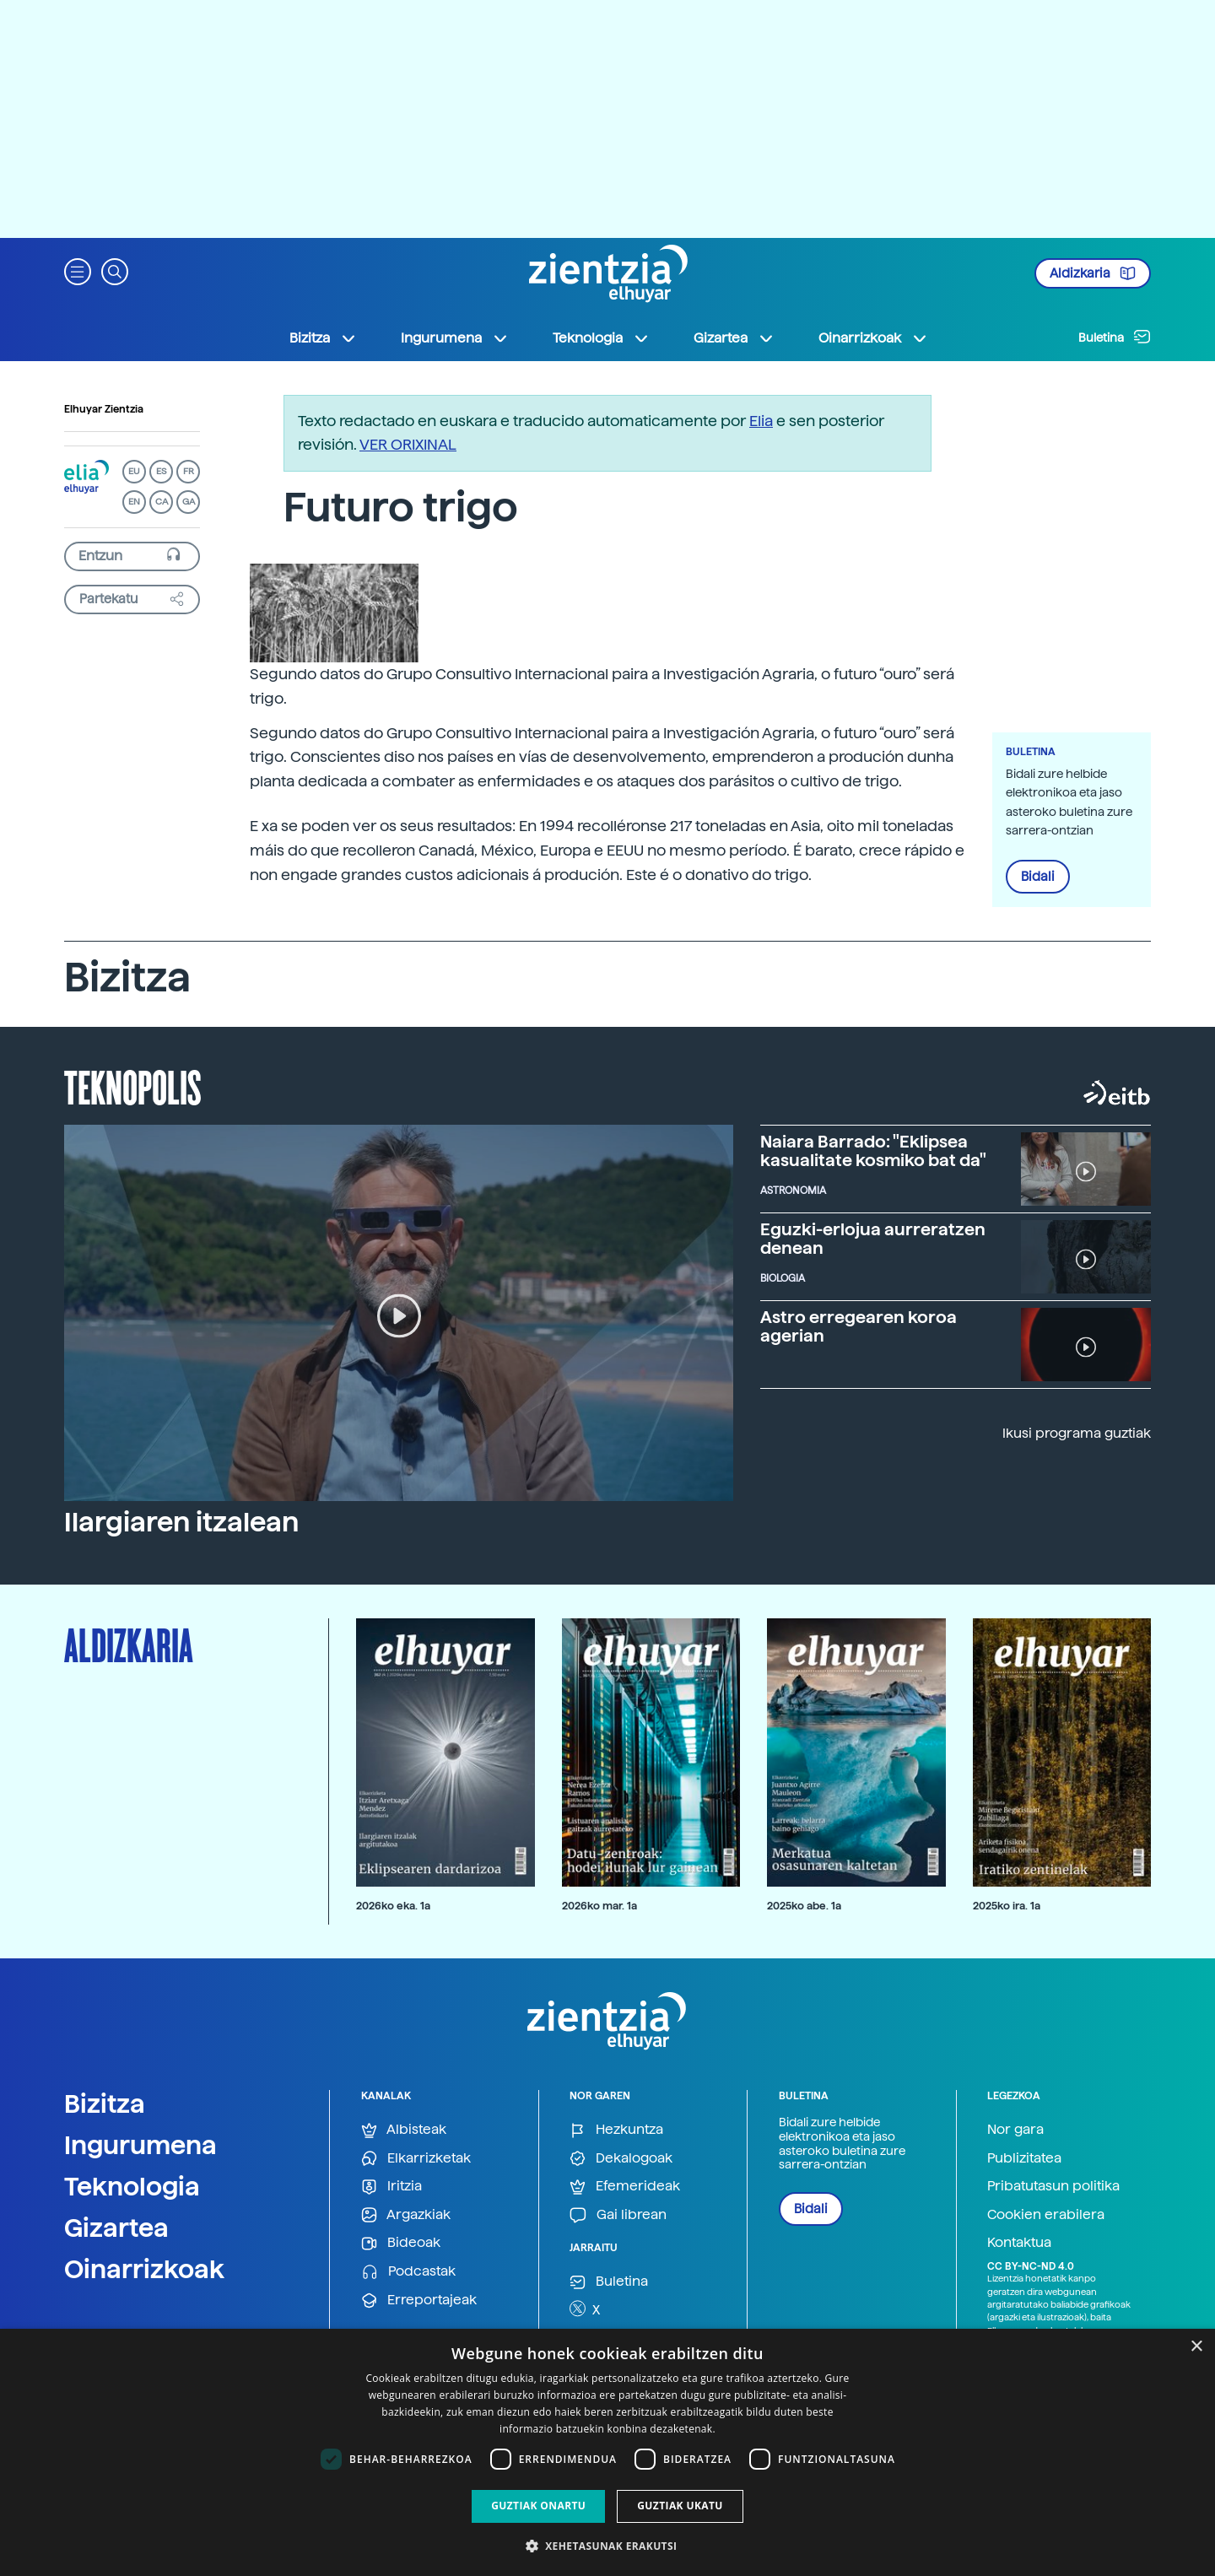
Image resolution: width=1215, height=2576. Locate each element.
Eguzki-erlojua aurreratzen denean (873, 1238)
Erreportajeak (419, 2300)
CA (161, 501)
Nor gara (1015, 2129)
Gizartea (116, 2227)
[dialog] (607, 2452)
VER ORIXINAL (407, 444)
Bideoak (400, 2243)
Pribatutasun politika (1053, 2186)
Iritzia (391, 2186)
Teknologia (132, 2186)
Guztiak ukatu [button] (680, 2505)
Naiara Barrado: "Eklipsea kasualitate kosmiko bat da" (873, 1150)
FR (188, 471)
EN (134, 501)
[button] (77, 270)
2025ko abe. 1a (804, 1905)
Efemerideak (625, 2186)
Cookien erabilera (1045, 2214)
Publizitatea (1024, 2158)
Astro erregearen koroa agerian (858, 1326)
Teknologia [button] (601, 338)
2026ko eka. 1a (393, 1905)
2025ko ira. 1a (1006, 1905)
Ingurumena (140, 2145)
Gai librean (618, 2215)
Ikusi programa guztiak (1076, 1433)
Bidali (1038, 876)
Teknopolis (133, 1086)
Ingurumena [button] (455, 338)
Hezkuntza (616, 2130)
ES (161, 471)
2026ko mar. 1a (599, 1905)
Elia (761, 420)
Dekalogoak (621, 2159)
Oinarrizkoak (144, 2269)
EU (134, 471)
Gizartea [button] (734, 338)
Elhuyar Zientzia (103, 409)
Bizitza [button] (323, 338)
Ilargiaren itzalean (181, 1522)
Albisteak (403, 2130)
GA (188, 501)
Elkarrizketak (416, 2159)
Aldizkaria (1093, 273)
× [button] (1196, 2347)
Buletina (1114, 336)
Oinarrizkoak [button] (873, 338)
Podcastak (408, 2272)
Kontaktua (1019, 2242)
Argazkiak (406, 2215)
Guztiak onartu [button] (538, 2505)
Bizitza (104, 2103)
